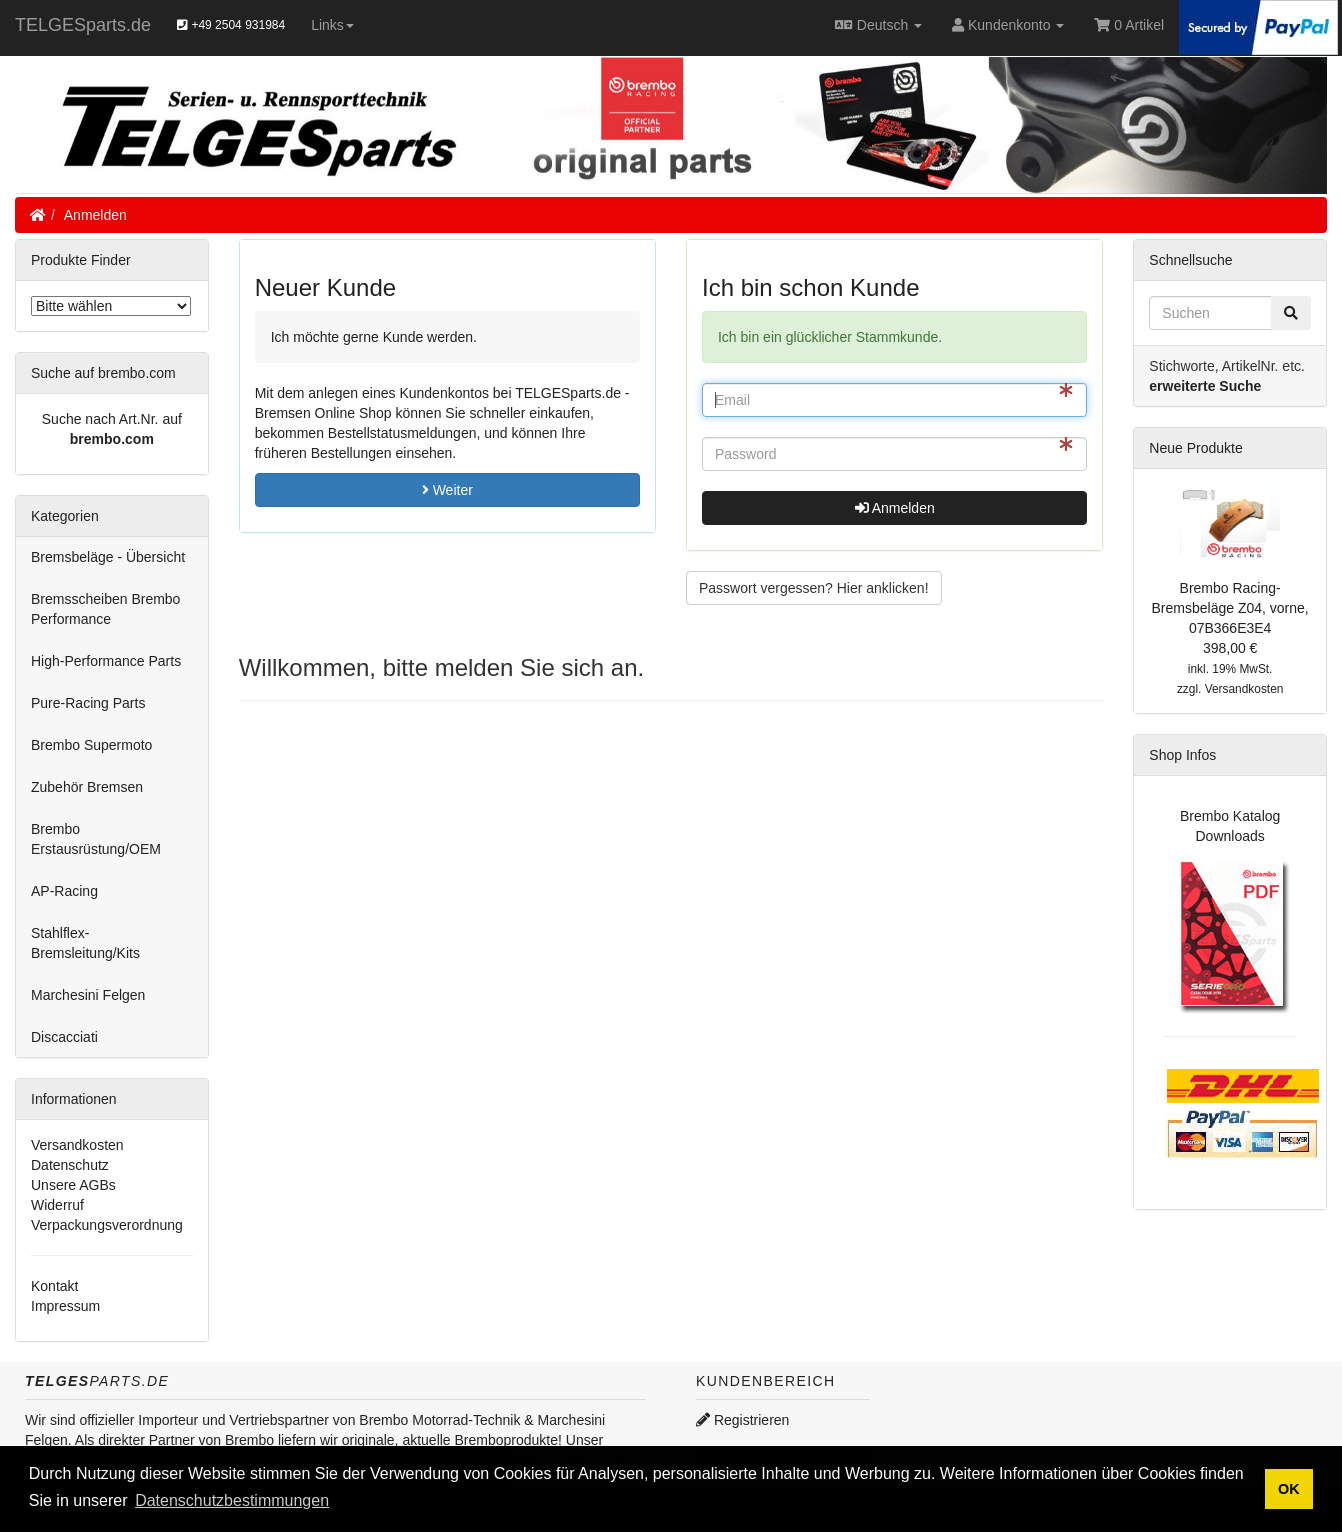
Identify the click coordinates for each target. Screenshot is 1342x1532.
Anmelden (95, 215)
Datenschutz (70, 1165)
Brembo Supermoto (91, 745)
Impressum (65, 1306)
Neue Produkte (1195, 448)
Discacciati (64, 1037)
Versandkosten (77, 1145)
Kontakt (54, 1286)
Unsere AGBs (73, 1185)
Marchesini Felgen (88, 995)
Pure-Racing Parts (88, 703)
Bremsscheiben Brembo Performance (105, 609)
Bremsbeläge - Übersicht (108, 557)
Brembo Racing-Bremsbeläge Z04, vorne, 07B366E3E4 (1230, 608)
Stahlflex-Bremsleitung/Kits (85, 943)
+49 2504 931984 (231, 25)
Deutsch (878, 25)
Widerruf (57, 1205)
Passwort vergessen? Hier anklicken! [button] (814, 588)
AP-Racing (64, 891)
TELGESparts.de (83, 25)
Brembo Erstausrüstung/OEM (96, 839)
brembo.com (112, 439)
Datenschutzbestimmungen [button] (232, 1500)
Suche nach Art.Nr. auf (112, 419)
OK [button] (1289, 1489)
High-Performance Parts (106, 661)
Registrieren (742, 1420)
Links (332, 25)
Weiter (447, 490)
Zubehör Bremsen (87, 787)
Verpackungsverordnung (107, 1225)
